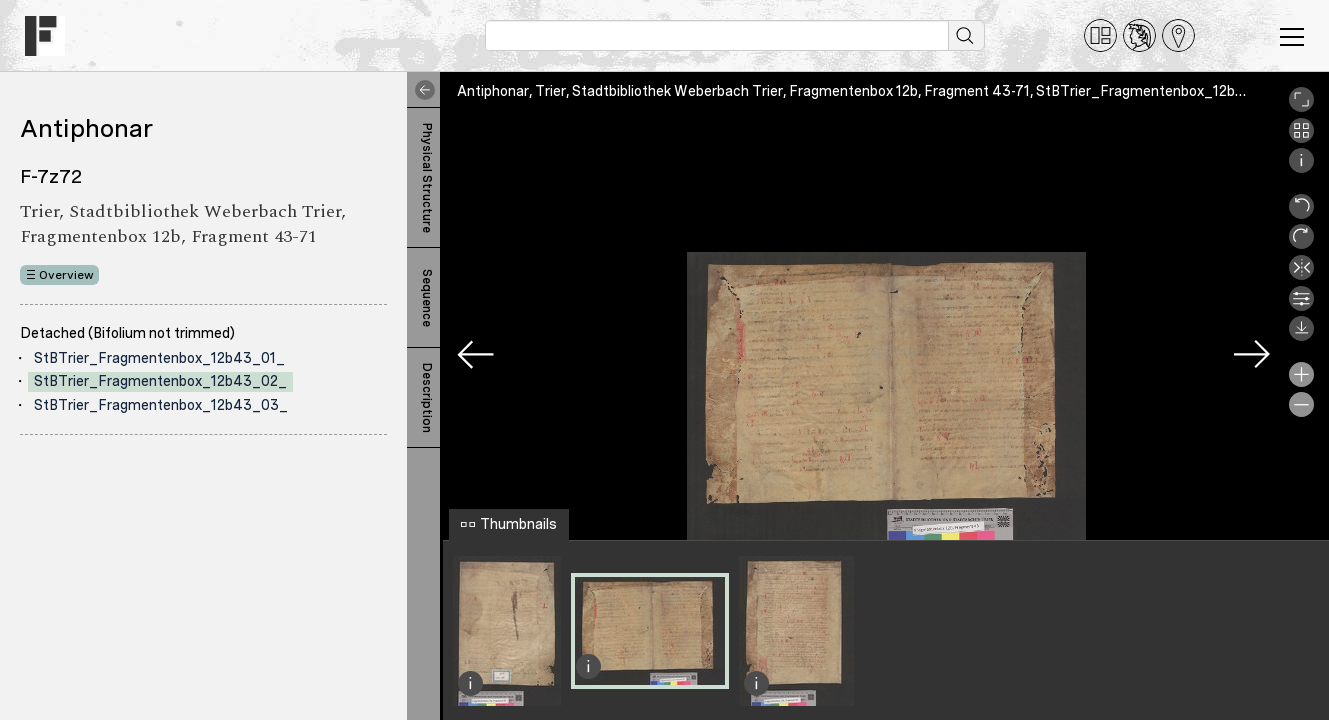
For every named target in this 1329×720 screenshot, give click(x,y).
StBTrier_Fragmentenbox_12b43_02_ (160, 381)
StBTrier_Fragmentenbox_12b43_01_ (159, 358)
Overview (66, 275)
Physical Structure (427, 178)
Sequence (427, 298)
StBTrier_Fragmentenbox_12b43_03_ (161, 405)
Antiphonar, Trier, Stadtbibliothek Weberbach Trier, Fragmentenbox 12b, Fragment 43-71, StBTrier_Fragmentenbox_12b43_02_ (873, 91)
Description (427, 398)
